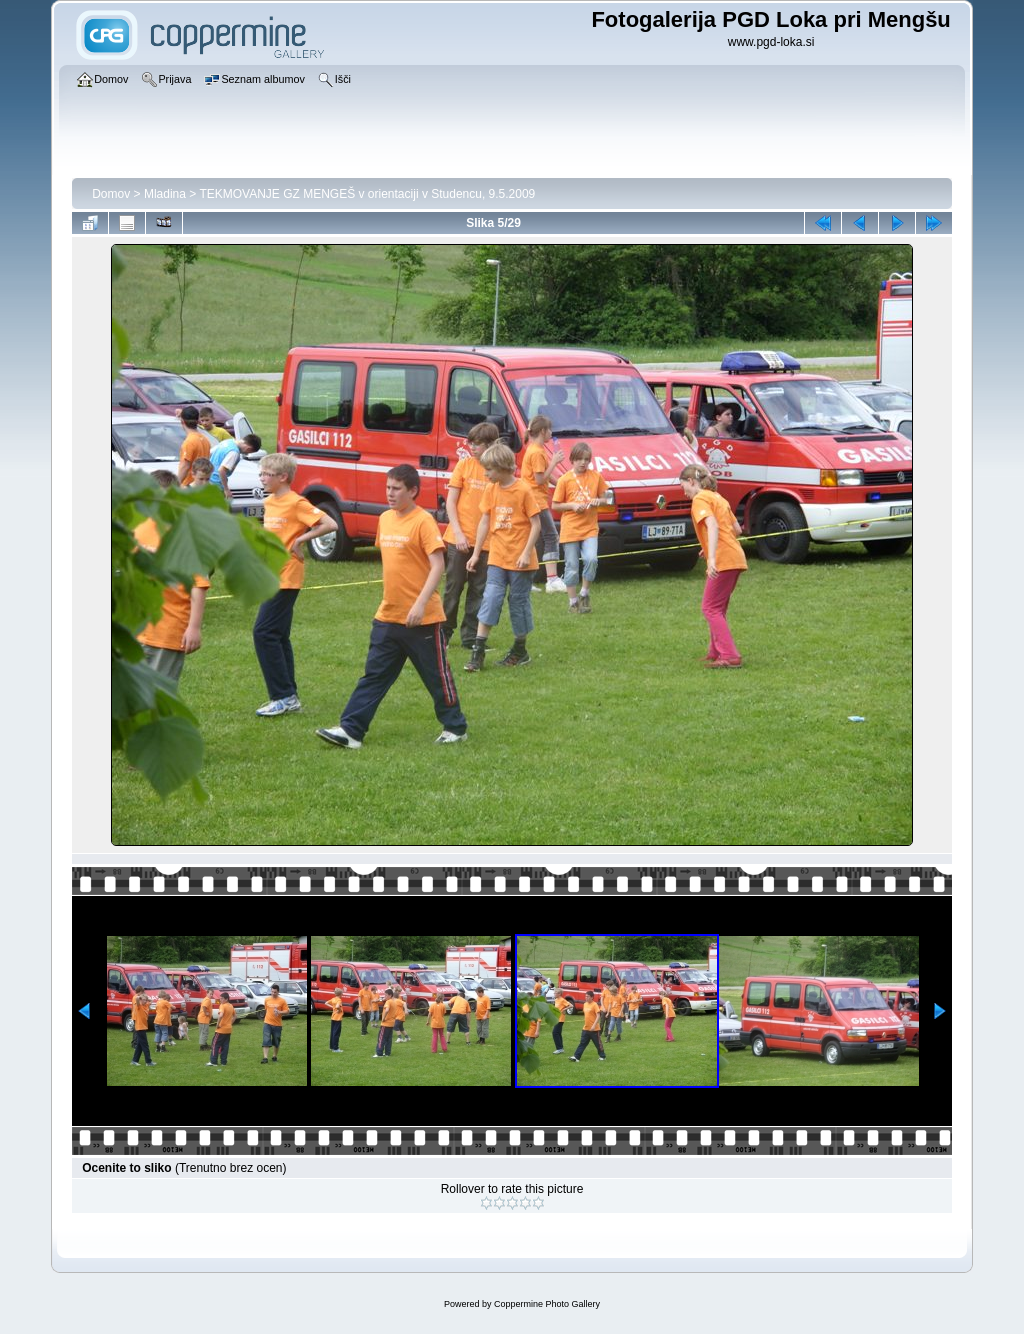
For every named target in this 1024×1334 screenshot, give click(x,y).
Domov (111, 194)
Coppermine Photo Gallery (547, 1304)
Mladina (165, 194)
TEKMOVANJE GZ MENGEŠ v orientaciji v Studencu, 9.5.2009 (367, 194)
